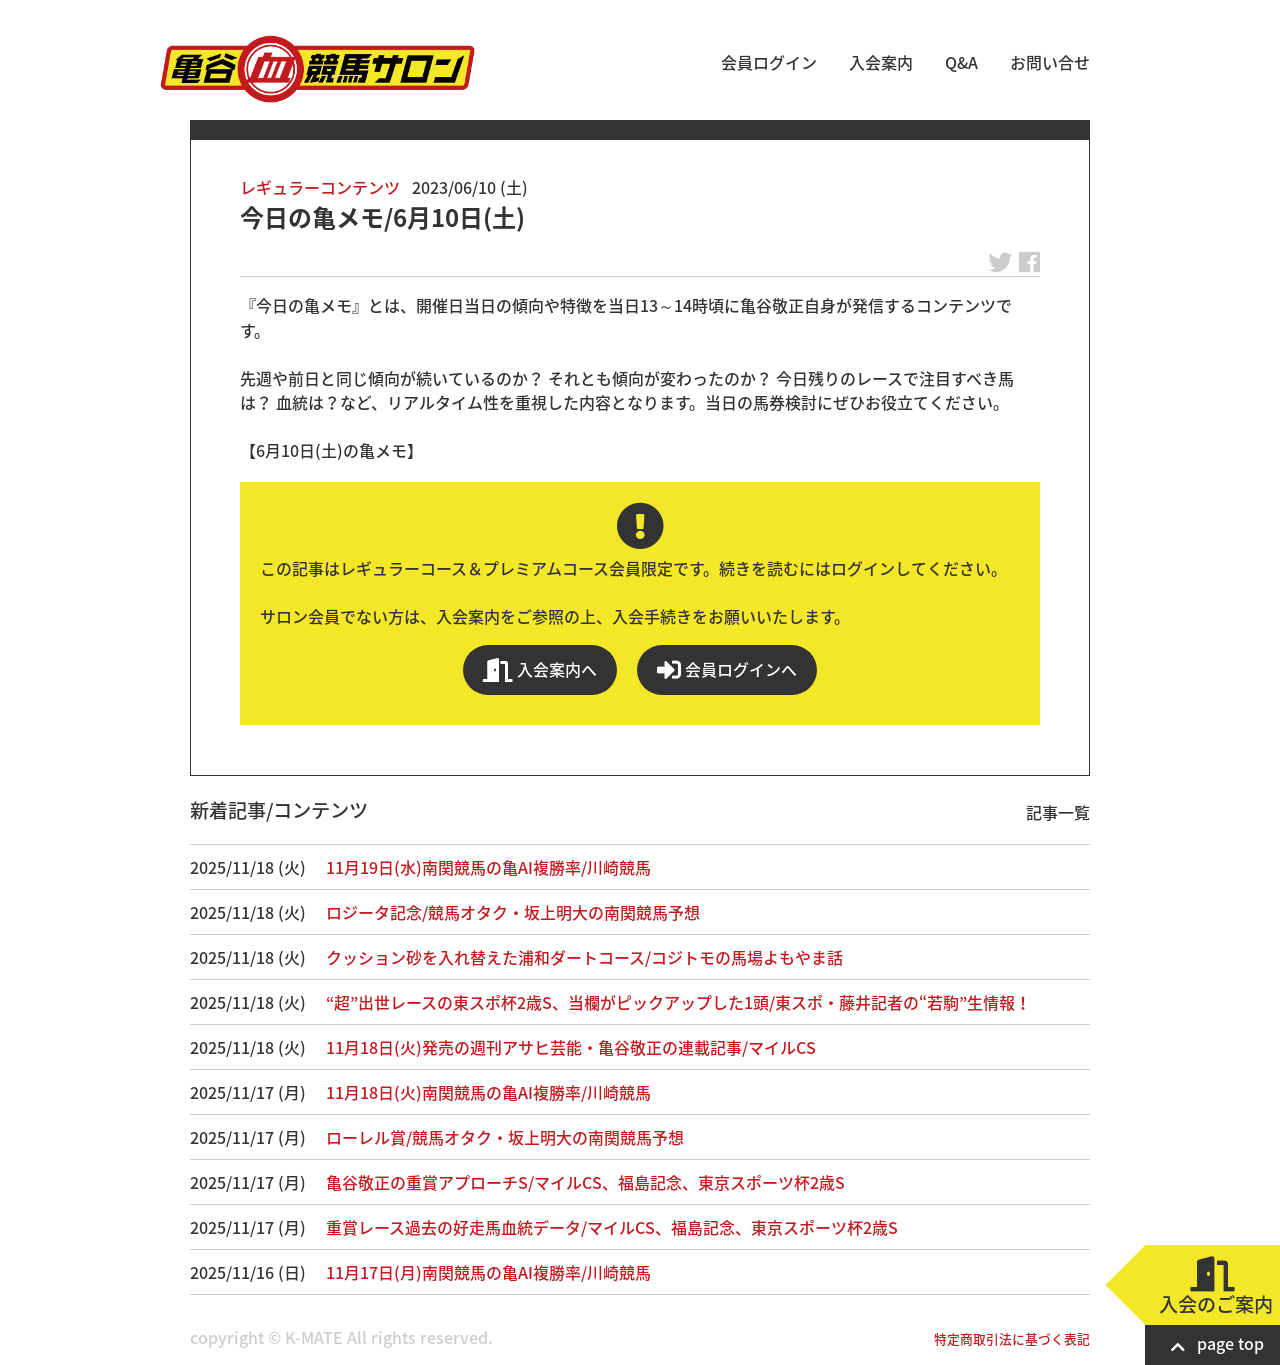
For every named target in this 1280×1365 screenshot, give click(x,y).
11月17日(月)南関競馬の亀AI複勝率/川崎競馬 (488, 1272)
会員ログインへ (727, 669)
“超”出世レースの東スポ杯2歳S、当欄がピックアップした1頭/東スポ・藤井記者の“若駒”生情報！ (678, 1002)
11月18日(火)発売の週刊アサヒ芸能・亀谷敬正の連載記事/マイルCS (571, 1047)
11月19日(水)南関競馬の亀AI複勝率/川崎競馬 (488, 867)
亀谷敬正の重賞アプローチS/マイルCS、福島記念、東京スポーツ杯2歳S (585, 1182)
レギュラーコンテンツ (320, 187)
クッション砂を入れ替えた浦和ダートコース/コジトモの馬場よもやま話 (584, 957)
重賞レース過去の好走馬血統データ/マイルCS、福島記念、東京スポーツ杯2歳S (612, 1227)
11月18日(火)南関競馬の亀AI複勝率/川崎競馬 (488, 1092)
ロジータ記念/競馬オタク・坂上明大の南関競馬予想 (513, 912)
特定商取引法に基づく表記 (1012, 1338)
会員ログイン (769, 62)
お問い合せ (1050, 62)
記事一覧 (1058, 812)
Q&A (961, 62)
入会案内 (881, 62)
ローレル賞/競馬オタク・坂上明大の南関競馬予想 (505, 1137)
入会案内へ (540, 669)
